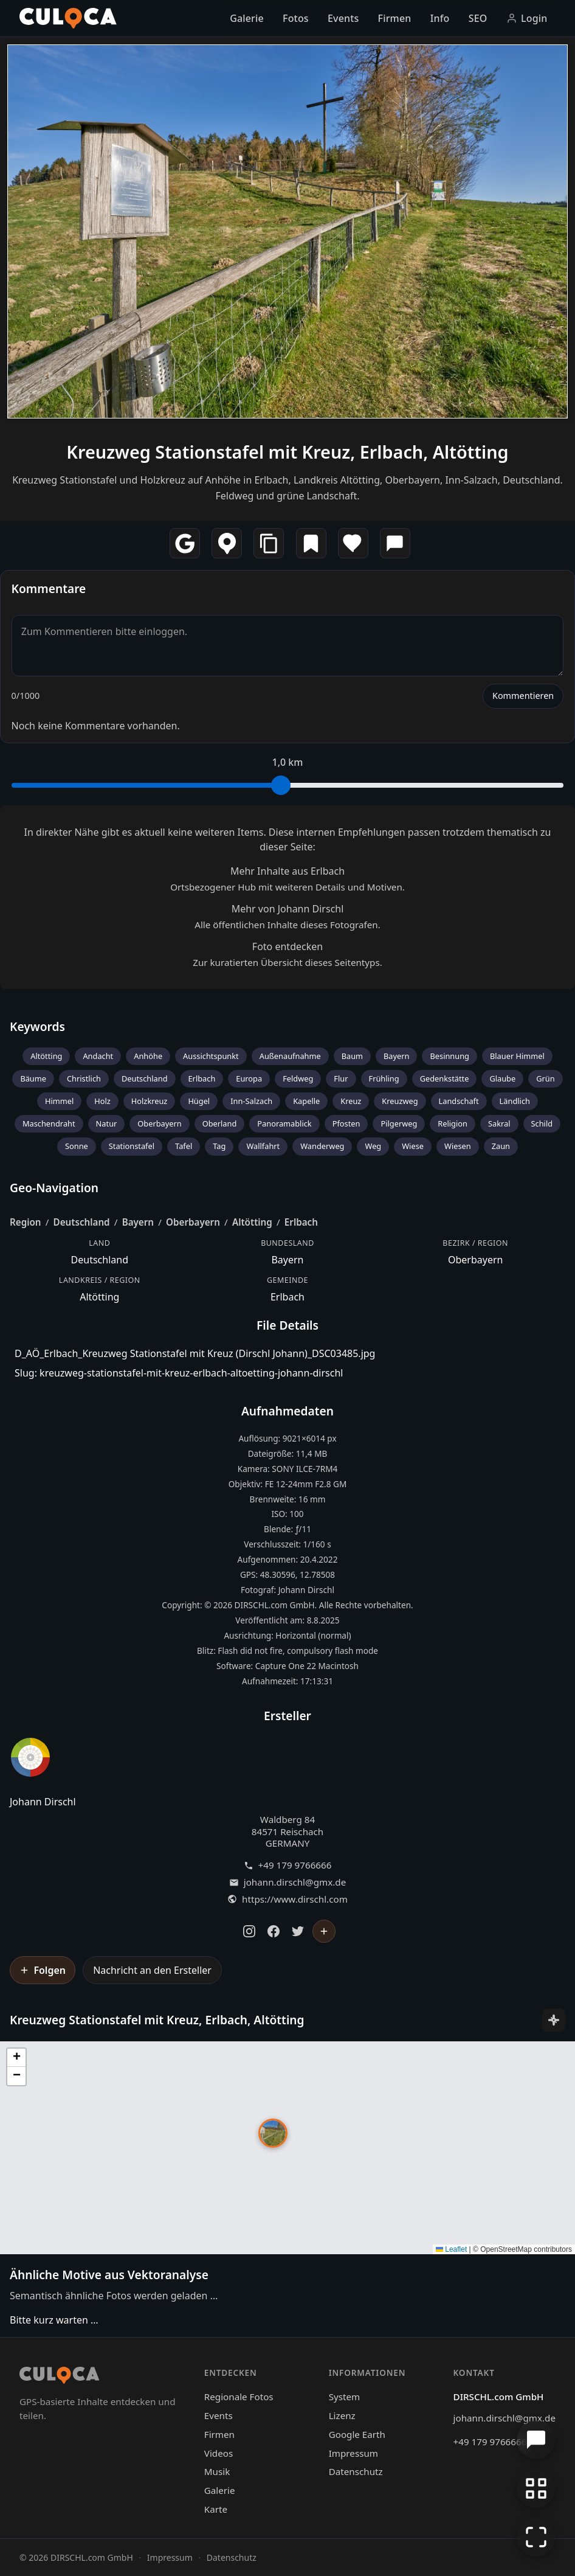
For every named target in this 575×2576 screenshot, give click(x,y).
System (344, 2396)
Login (527, 18)
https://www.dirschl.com (295, 1899)
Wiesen (457, 1145)
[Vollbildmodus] (536, 2537)
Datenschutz (356, 2471)
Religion (452, 1123)
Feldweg (298, 1078)
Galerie (247, 18)
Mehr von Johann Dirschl (288, 908)
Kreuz (350, 1100)
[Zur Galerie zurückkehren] (536, 2488)
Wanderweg (322, 1145)
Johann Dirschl (43, 1801)
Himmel (59, 1100)
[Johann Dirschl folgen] (324, 1931)
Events (343, 18)
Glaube (502, 1078)
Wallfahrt (263, 1145)
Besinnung (449, 1055)
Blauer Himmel (517, 1055)
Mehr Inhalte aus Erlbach (287, 871)
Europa (249, 1078)
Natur (106, 1123)
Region (25, 1222)
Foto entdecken (287, 946)
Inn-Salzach (251, 1100)
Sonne (76, 1145)
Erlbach (202, 1078)
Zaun (501, 1145)
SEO (478, 18)
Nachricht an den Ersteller (152, 1970)
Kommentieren (523, 695)
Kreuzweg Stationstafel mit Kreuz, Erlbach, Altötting (287, 451)
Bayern (396, 1055)
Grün (545, 1078)
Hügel (199, 1100)
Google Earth (357, 2434)
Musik (217, 2471)
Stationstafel (131, 1145)
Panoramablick (284, 1123)
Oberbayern (159, 1123)
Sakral (499, 1123)
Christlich (84, 1078)
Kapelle (306, 1100)
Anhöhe (148, 1055)
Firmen (394, 18)
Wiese (413, 1145)
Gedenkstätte (444, 1078)
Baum (352, 1055)
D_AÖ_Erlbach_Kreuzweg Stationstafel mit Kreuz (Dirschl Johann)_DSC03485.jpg (195, 1353)
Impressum (353, 2453)
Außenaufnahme (290, 1055)
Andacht (98, 1055)
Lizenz (342, 2415)
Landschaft (459, 1100)
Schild (542, 1123)
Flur (341, 1078)
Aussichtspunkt (211, 1055)
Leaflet (451, 2249)
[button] (273, 2133)
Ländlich (515, 1100)
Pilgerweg (398, 1123)
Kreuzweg (400, 1100)
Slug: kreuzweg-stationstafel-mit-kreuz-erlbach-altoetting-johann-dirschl (179, 1373)
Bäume (33, 1078)
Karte (215, 2509)
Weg (373, 1145)
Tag (219, 1145)
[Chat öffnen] (536, 2439)
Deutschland (145, 1078)
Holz (102, 1100)
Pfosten (346, 1123)
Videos (218, 2453)
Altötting (46, 1055)
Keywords (37, 1026)
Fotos (296, 18)
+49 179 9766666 (295, 1865)
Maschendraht (48, 1123)
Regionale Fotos (239, 2396)
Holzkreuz (149, 1100)
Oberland (219, 1123)
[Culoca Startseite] (68, 18)
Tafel (183, 1145)
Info (440, 18)
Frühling (384, 1078)
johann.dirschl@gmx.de (295, 1882)
